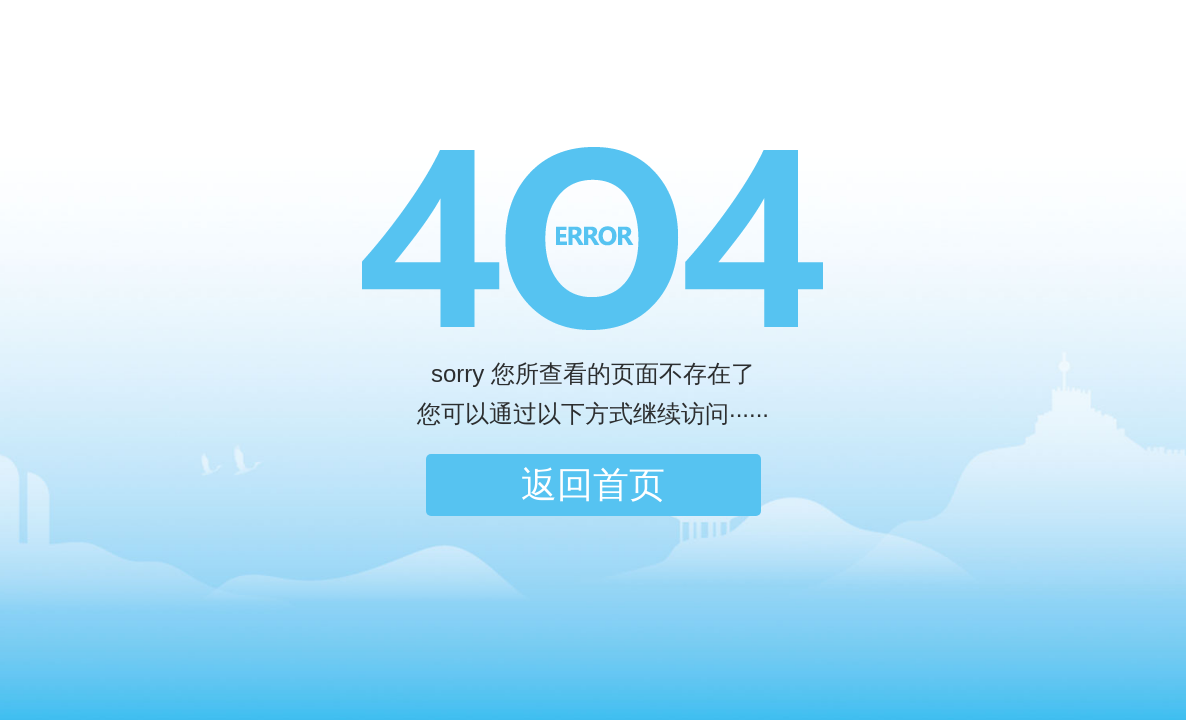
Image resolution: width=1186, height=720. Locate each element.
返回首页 (593, 484)
